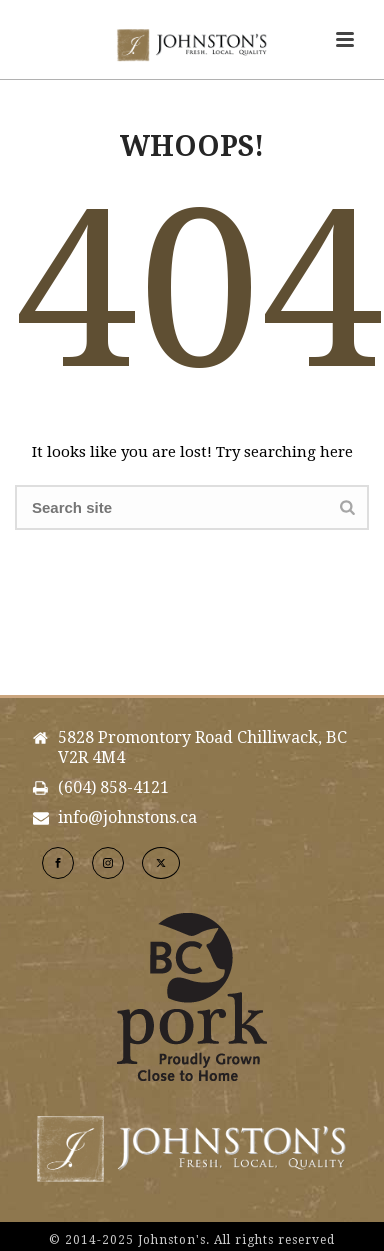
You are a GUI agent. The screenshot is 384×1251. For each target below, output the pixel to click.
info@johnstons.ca (127, 818)
